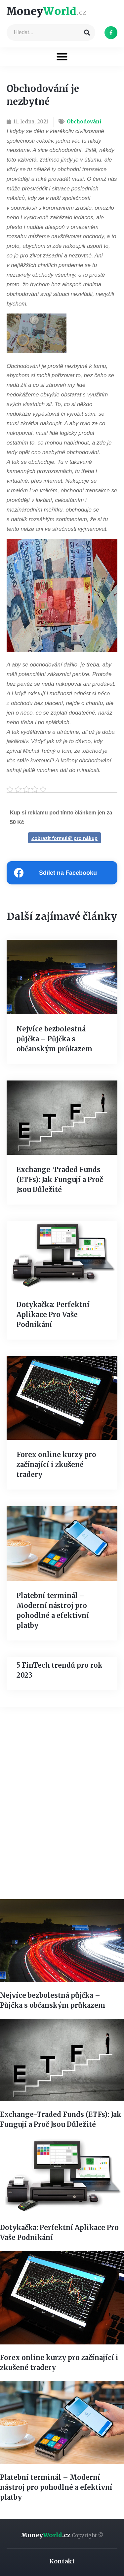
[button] (62, 56)
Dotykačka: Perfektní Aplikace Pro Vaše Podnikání (53, 1314)
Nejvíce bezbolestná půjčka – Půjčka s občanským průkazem (54, 1039)
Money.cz (62, 2535)
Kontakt (62, 2561)
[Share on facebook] (62, 872)
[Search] (87, 32)
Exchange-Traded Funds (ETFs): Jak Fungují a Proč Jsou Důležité (60, 1179)
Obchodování (84, 121)
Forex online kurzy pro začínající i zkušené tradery (56, 1464)
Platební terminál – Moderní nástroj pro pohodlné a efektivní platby (56, 2487)
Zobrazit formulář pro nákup (64, 838)
